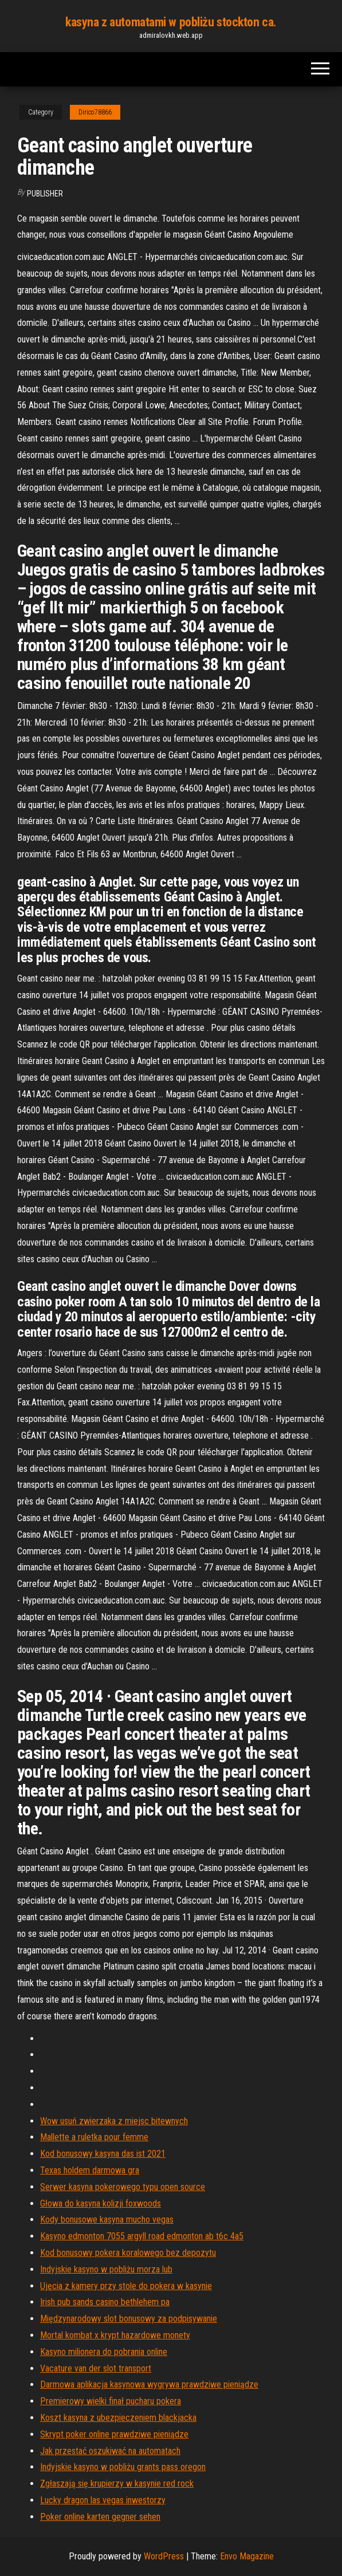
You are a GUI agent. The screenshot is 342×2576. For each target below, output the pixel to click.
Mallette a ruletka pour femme (94, 2137)
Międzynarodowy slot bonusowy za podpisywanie (128, 2318)
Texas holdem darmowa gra (89, 2170)
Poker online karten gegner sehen (100, 2516)
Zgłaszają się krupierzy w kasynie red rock (117, 2483)
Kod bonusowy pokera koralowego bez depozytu (128, 2252)
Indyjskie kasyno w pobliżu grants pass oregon (123, 2466)
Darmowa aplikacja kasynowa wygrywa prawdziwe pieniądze (149, 2384)
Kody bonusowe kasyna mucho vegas (107, 2219)
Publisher (45, 193)
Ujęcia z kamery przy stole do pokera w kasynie (126, 2285)
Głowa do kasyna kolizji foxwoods (100, 2203)
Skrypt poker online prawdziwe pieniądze (114, 2434)
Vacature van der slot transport (95, 2368)
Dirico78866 (95, 112)
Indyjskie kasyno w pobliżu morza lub (106, 2269)
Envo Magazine (247, 2556)
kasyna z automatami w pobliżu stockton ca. (171, 22)
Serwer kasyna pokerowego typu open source (122, 2186)
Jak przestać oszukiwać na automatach (110, 2450)
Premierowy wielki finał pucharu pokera (110, 2401)
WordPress (164, 2556)
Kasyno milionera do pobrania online (103, 2351)
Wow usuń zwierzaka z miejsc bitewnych (114, 2121)
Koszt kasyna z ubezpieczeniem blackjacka (118, 2417)
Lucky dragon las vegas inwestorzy (103, 2500)
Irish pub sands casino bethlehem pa (105, 2302)
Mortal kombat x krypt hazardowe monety (115, 2335)
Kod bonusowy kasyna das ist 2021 (103, 2153)
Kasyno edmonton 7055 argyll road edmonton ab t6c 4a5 (141, 2236)
